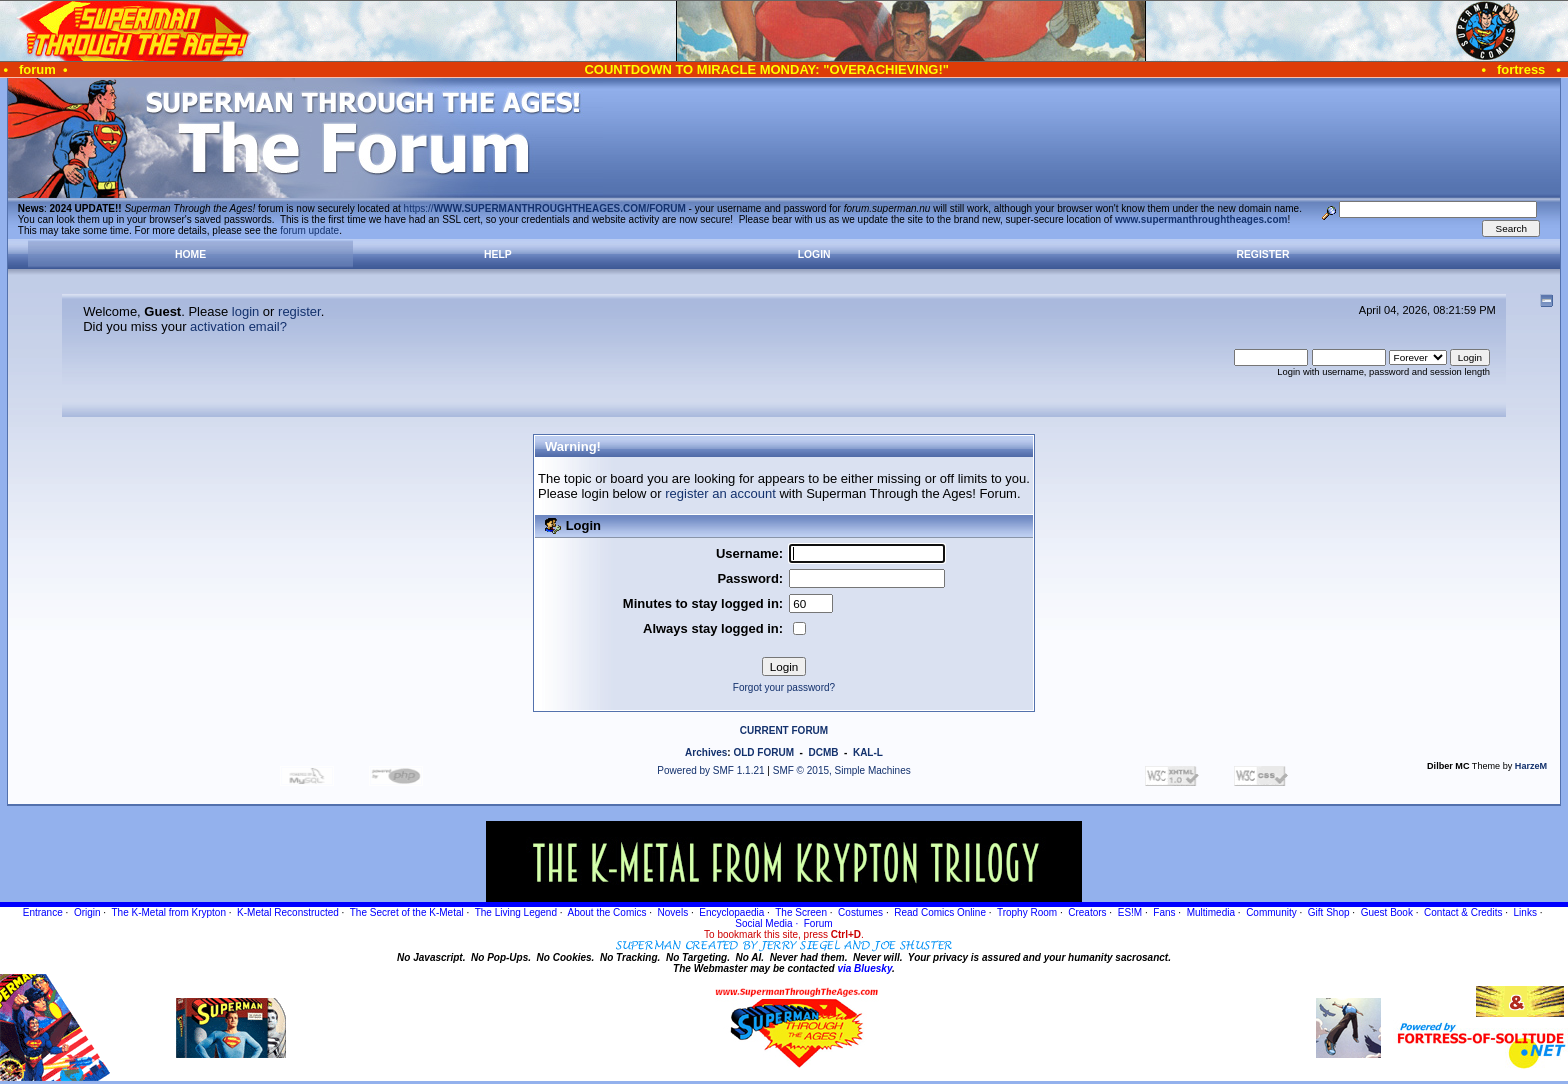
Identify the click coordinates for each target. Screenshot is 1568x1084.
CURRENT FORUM (784, 730)
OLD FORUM (763, 752)
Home (190, 254)
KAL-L (868, 752)
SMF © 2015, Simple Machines (842, 770)
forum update (309, 230)
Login (814, 254)
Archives (706, 752)
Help (498, 254)
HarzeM (1531, 766)
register (299, 311)
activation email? (238, 326)
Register (1262, 254)
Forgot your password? (784, 687)
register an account (720, 493)
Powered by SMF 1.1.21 (710, 770)
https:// (545, 208)
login (245, 311)
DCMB (823, 752)
